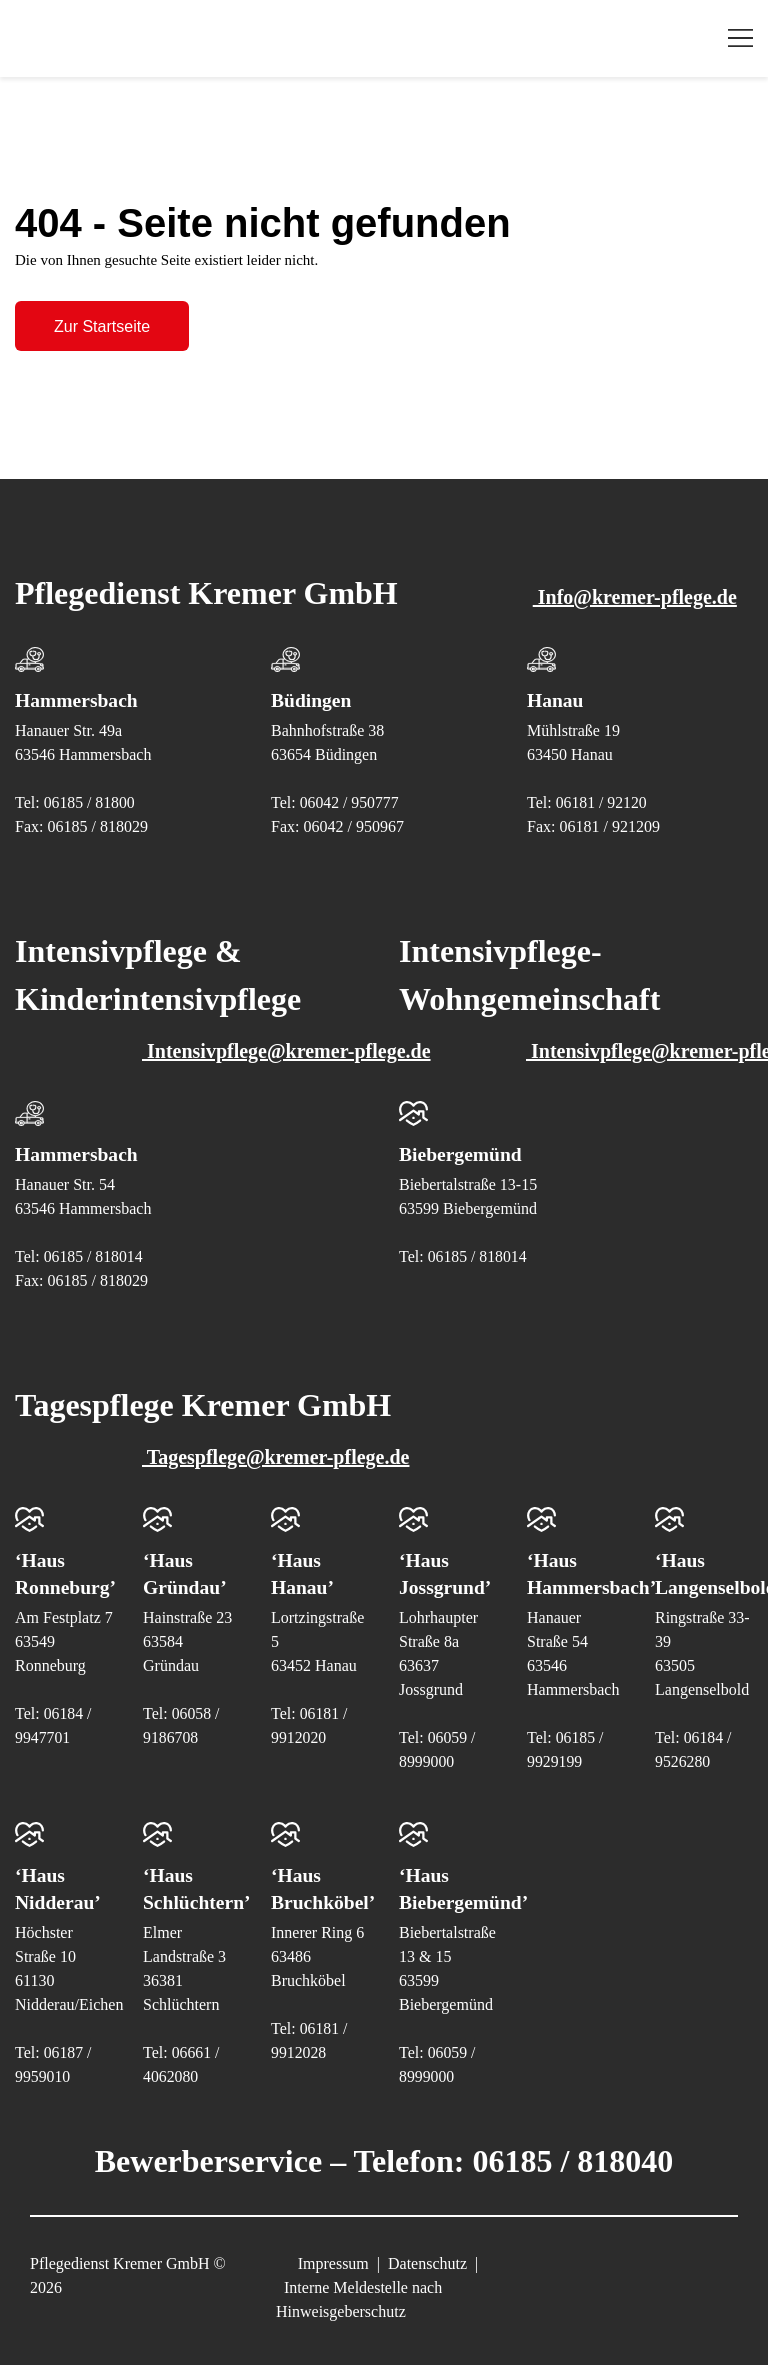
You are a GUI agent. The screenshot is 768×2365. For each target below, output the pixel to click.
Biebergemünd (462, 1142)
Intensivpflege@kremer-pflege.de (233, 1039)
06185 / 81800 (90, 790)
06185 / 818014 (94, 1244)
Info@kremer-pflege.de (581, 585)
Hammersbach (78, 688)
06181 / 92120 (602, 790)
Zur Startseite (102, 322)
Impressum (333, 2249)
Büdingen (312, 688)
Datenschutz (427, 2249)
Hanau (556, 688)
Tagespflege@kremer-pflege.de (222, 1445)
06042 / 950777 (350, 790)
